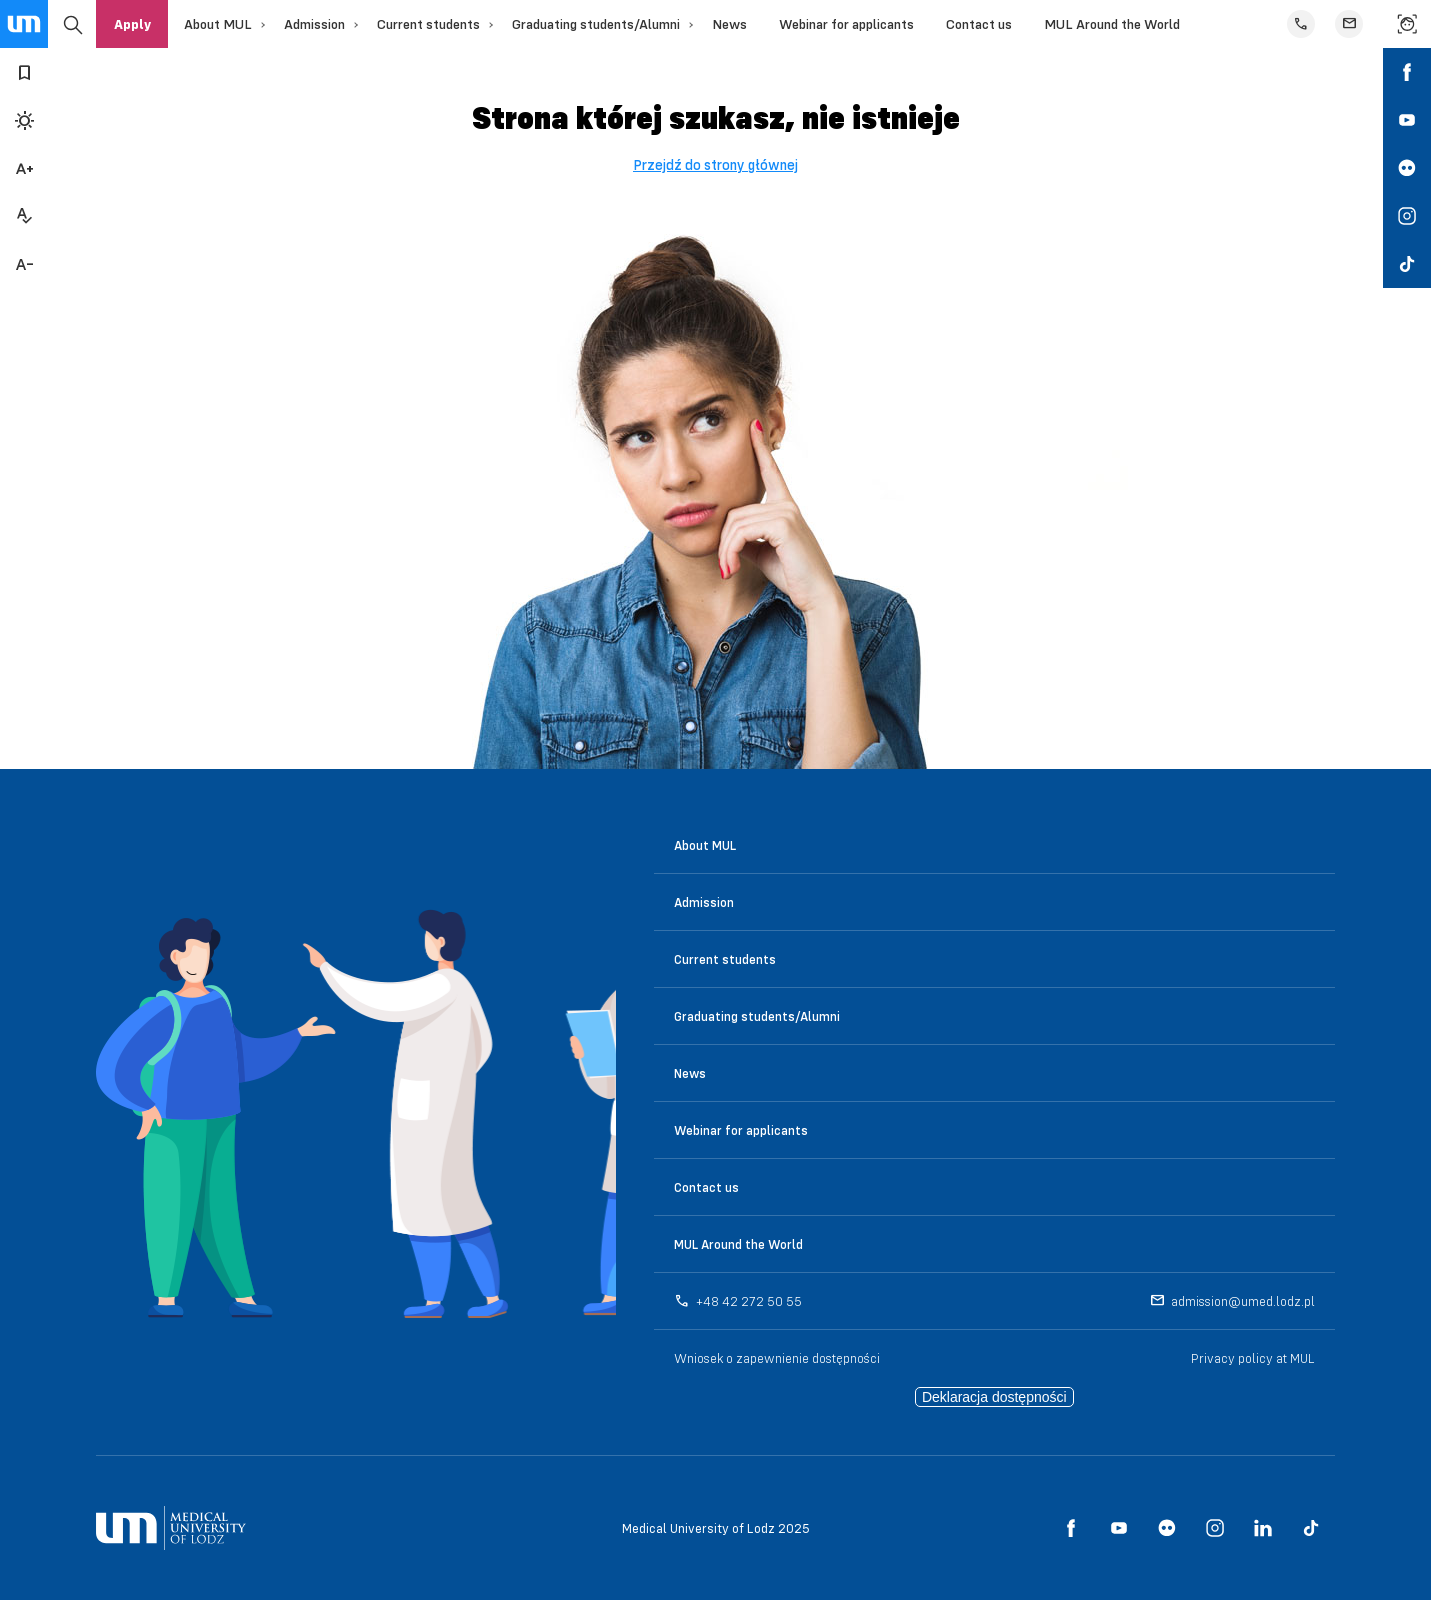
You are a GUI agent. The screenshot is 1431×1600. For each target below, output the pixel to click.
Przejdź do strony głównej (715, 165)
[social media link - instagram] (1407, 216)
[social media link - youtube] (1407, 120)
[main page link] (24, 24)
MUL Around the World (1112, 24)
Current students (428, 24)
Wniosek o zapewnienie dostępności (777, 1358)
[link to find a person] (1407, 24)
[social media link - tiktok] (1407, 264)
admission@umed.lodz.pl (1243, 1301)
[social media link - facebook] (1407, 72)
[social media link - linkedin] (1263, 1528)
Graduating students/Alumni (596, 24)
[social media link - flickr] (1407, 168)
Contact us (979, 24)
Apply (132, 24)
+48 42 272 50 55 (749, 1301)
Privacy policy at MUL (1253, 1358)
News (729, 24)
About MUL (218, 24)
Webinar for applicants (846, 24)
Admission (314, 24)
